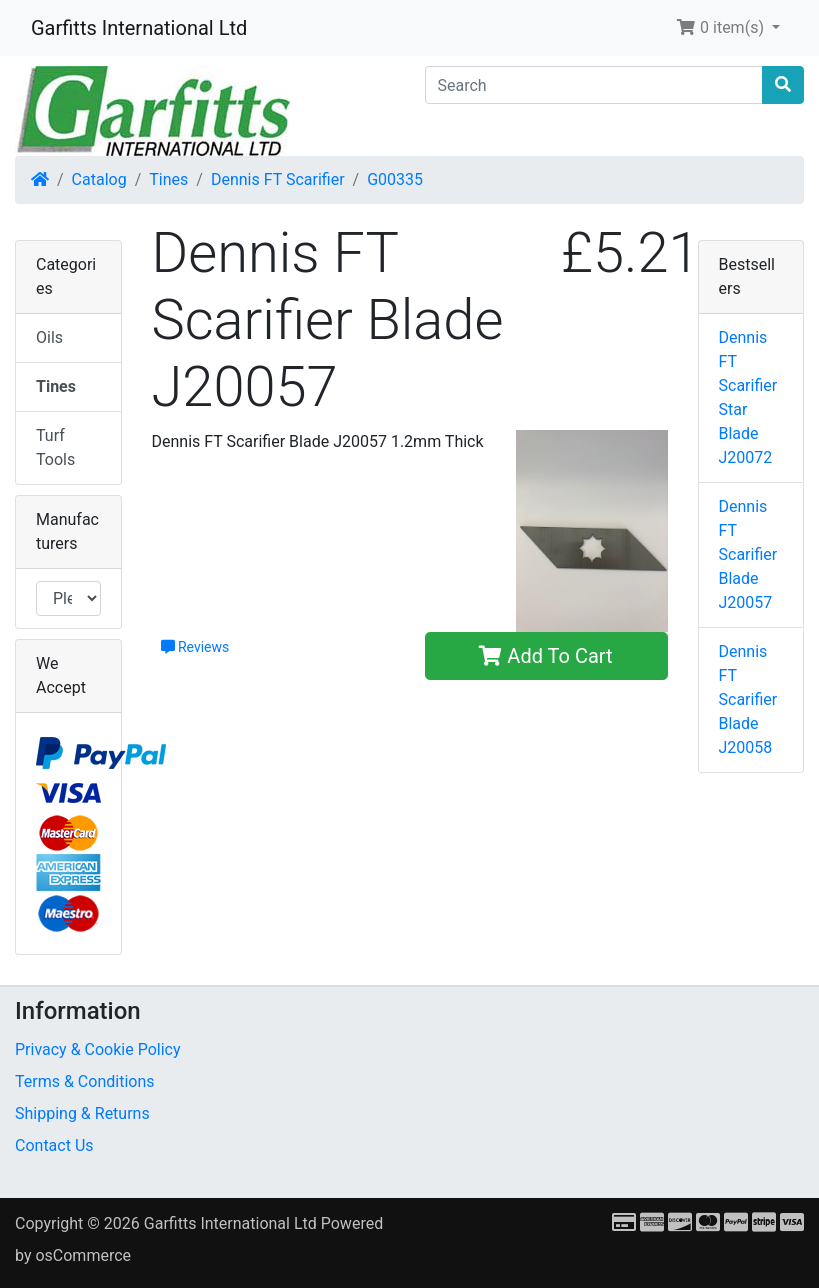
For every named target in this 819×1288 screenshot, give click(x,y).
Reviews (195, 647)
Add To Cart (545, 656)
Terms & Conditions (85, 1081)
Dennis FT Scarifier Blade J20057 (748, 554)
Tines (168, 179)
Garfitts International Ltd (139, 28)
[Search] (594, 85)
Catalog (99, 179)
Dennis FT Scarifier (278, 179)
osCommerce (83, 1255)
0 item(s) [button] (722, 27)
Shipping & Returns (82, 1113)
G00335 (395, 179)
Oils (49, 337)
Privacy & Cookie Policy (98, 1049)
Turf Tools (55, 447)
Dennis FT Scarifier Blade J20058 (748, 699)
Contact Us (54, 1145)
